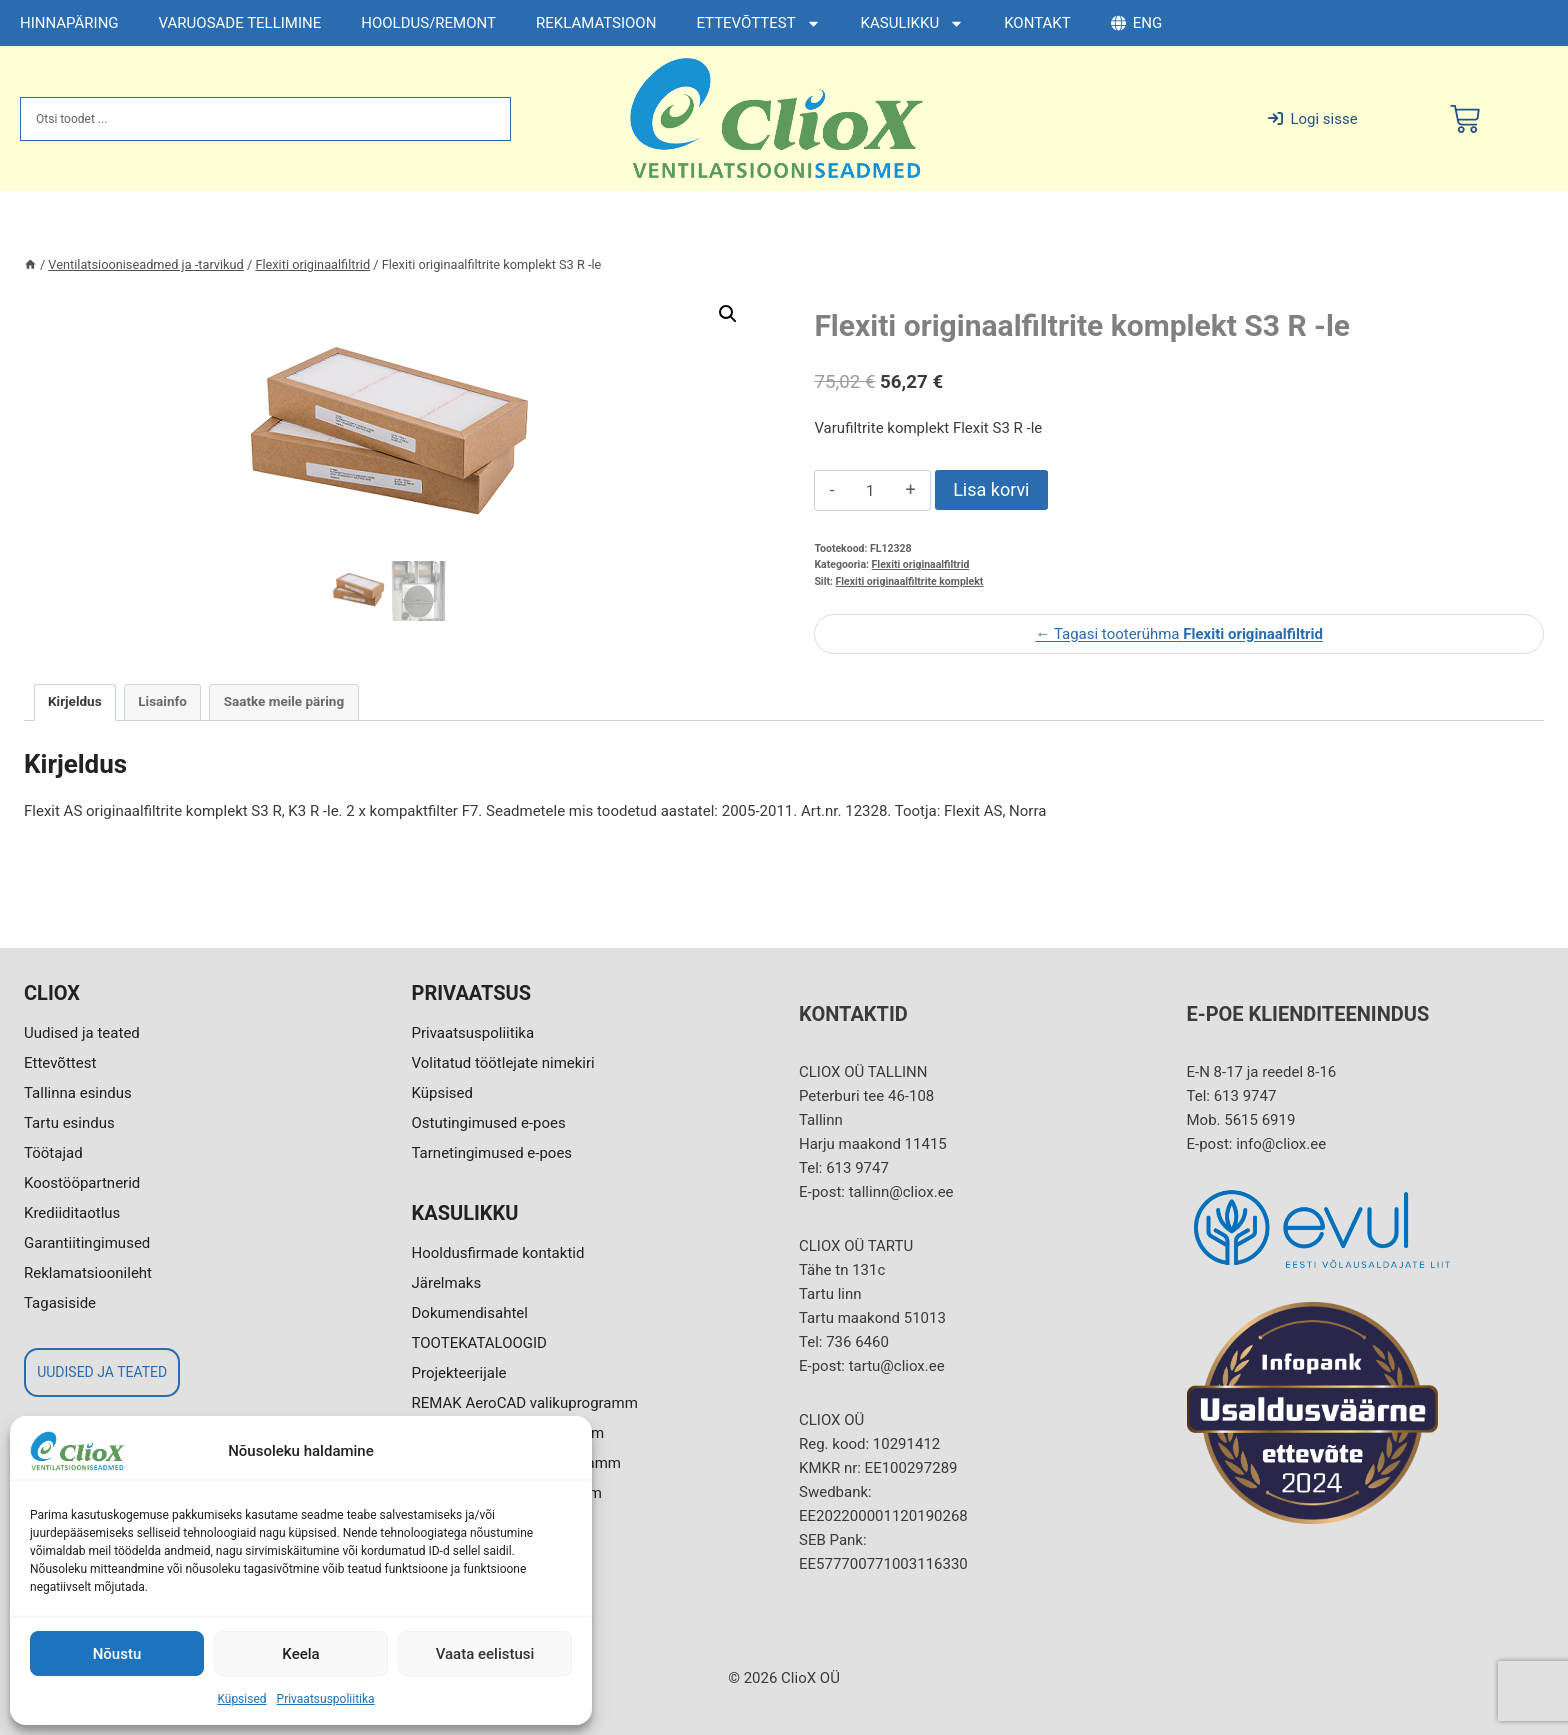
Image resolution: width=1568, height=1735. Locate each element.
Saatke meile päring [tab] (284, 701)
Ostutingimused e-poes (489, 1123)
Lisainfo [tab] (162, 701)
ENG (1136, 23)
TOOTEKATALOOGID (479, 1343)
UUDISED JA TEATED (102, 1372)
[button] (728, 314)
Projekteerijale (459, 1373)
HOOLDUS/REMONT (428, 23)
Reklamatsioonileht (88, 1273)
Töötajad (53, 1153)
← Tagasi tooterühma (1178, 634)
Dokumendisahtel (470, 1313)
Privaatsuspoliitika (326, 1699)
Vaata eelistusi (485, 1654)
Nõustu (117, 1654)
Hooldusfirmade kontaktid (498, 1253)
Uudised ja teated (82, 1033)
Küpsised (241, 1699)
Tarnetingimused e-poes (492, 1153)
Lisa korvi (991, 489)
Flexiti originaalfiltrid (921, 564)
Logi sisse (1312, 119)
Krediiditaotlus (72, 1213)
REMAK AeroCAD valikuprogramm (525, 1403)
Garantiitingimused (87, 1243)
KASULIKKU (913, 23)
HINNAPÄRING (69, 23)
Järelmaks (447, 1283)
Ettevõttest (60, 1063)
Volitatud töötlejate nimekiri (503, 1063)
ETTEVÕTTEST (758, 23)
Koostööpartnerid (82, 1183)
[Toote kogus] (870, 491)
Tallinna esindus (78, 1093)
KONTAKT (1037, 23)
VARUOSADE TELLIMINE (240, 23)
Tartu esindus (69, 1123)
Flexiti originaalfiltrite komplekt (910, 581)
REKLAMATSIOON (596, 23)
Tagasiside (60, 1303)
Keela (300, 1654)
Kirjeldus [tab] (75, 701)
